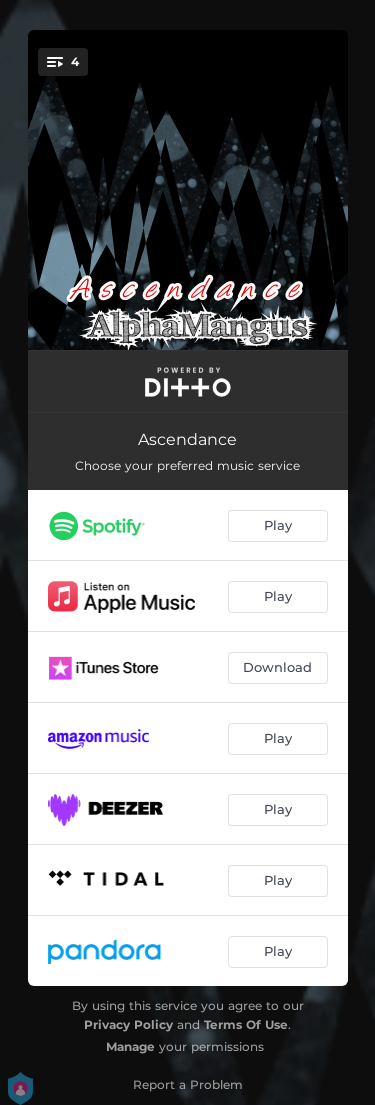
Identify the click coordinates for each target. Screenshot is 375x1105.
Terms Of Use (246, 1024)
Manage (130, 1046)
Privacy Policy (128, 1024)
